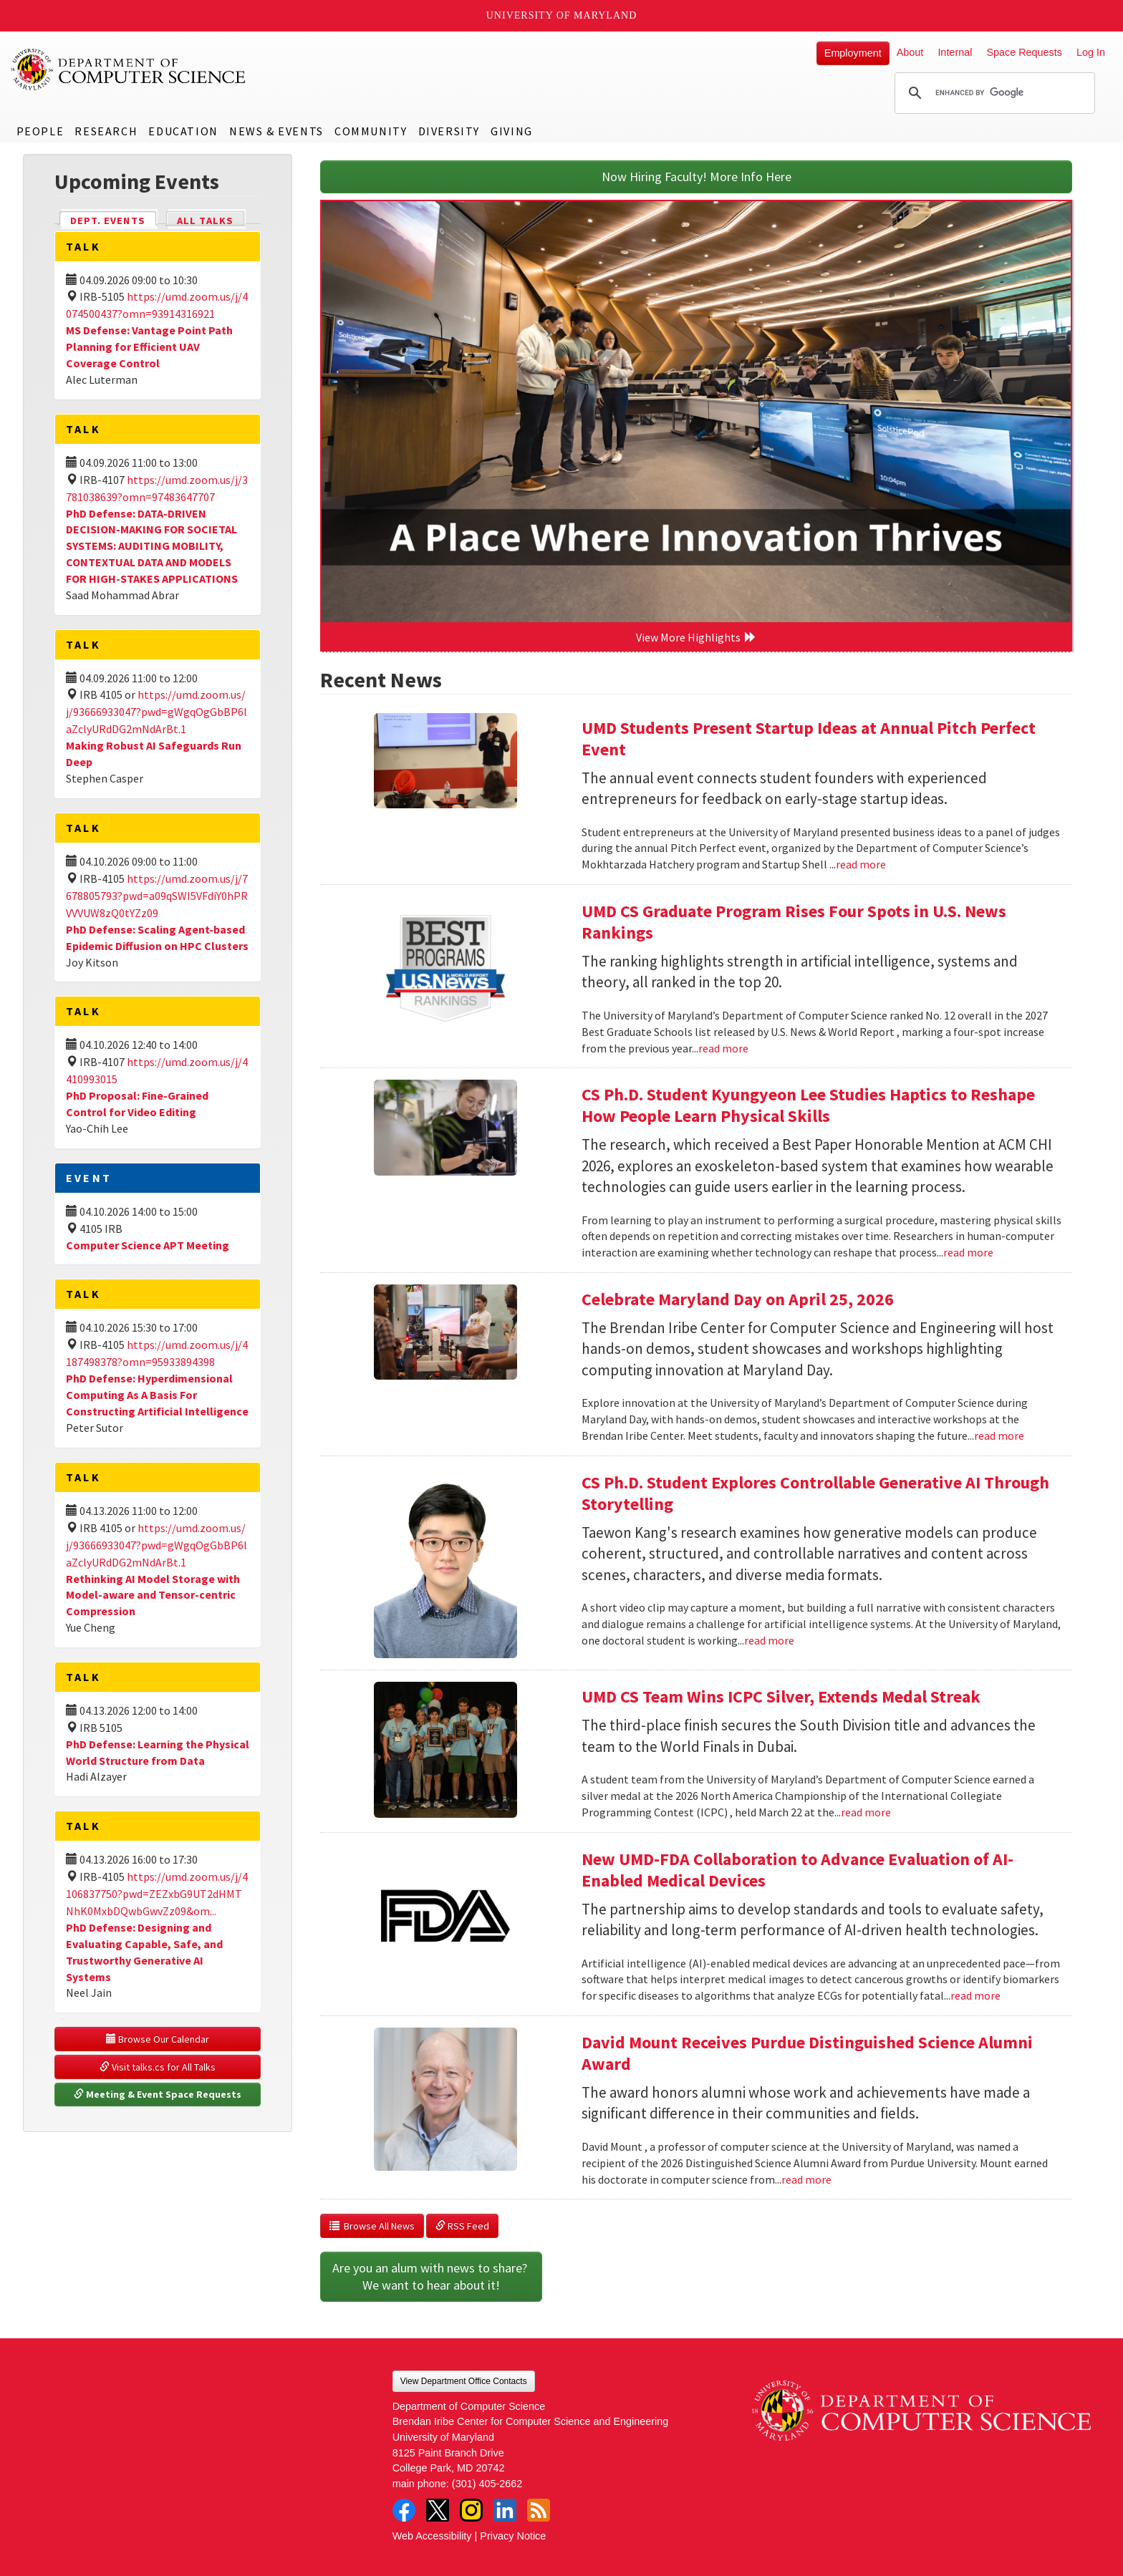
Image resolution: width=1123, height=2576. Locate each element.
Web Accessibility (432, 2536)
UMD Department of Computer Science (129, 69)
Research (106, 131)
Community (370, 131)
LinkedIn (504, 2510)
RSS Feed (462, 2225)
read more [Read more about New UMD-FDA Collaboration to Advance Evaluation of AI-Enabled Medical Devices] (975, 1995)
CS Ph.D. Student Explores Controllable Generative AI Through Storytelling (815, 1493)
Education (183, 131)
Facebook (403, 2510)
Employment (853, 53)
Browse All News (372, 2225)
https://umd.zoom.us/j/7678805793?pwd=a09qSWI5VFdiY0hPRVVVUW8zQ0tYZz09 (157, 895)
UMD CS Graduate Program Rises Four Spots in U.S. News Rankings (794, 922)
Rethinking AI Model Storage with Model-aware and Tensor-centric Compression (153, 1595)
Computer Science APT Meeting (147, 1245)
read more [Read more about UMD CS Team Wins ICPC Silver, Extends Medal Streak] (866, 1812)
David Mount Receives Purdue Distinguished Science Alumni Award (807, 2053)
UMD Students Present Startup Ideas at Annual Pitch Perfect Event (809, 738)
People (40, 131)
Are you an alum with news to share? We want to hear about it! (431, 2276)
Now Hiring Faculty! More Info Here (696, 176)
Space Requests (1024, 52)
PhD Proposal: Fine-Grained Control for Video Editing (137, 1103)
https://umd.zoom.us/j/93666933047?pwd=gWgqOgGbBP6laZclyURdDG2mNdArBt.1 (156, 711)
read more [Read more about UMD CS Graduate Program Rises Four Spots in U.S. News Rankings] (723, 1048)
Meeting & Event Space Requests (157, 2094)
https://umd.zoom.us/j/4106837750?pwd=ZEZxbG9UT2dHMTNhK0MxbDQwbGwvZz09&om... (157, 1893)
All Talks (205, 220)
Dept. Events (114, 219)
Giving (512, 131)
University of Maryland (561, 15)
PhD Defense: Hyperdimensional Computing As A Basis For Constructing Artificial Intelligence (157, 1394)
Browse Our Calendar (157, 2039)
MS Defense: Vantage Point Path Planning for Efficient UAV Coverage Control (149, 346)
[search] (992, 93)
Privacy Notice (513, 2536)
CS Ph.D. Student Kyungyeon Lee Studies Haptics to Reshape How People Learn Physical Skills (808, 1105)
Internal (955, 52)
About (910, 52)
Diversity (449, 131)
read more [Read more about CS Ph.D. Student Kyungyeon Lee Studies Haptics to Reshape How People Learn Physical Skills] (968, 1252)
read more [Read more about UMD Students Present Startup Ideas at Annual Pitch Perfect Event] (861, 864)
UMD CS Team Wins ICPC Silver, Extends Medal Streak (781, 1696)
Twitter (437, 2510)
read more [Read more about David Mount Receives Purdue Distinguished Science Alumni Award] (806, 2179)
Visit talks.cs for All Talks (158, 2067)
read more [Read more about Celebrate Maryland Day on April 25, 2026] (999, 1435)
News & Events (276, 131)
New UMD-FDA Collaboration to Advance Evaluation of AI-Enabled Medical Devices (797, 1870)
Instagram (471, 2510)
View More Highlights (696, 637)
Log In (1090, 52)
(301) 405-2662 (487, 2483)
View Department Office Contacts (463, 2381)
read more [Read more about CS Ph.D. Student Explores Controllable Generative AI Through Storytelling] (769, 1640)
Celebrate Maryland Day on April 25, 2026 (738, 1299)
